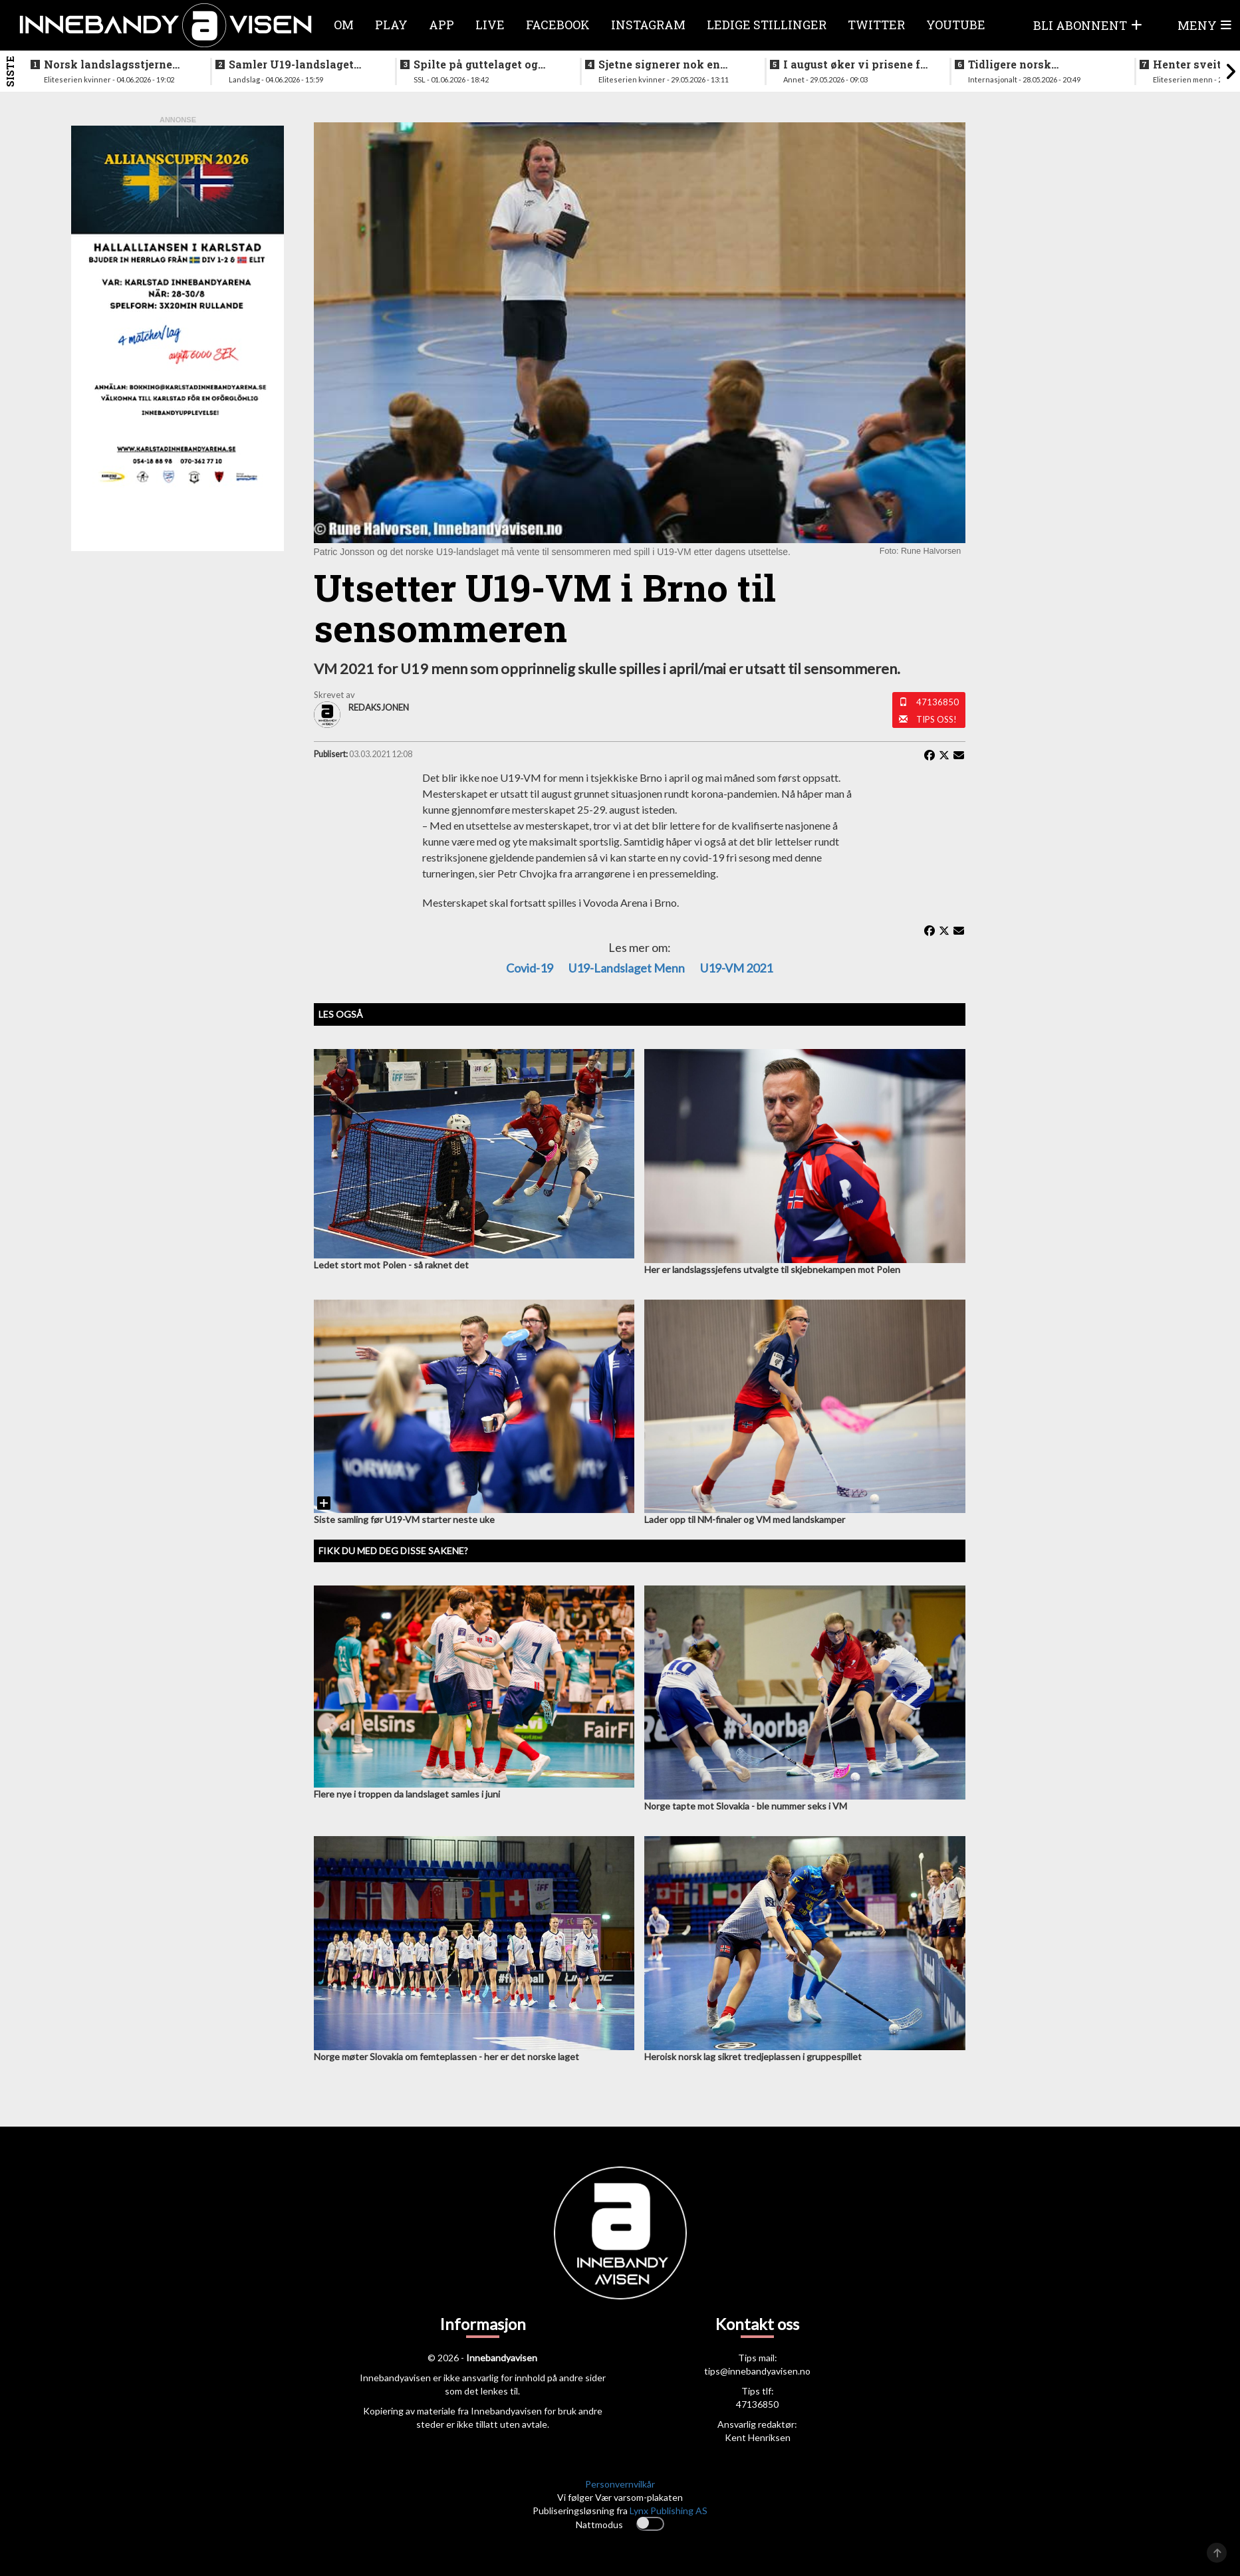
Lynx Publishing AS (668, 2510)
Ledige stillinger (766, 25)
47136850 (937, 702)
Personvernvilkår (620, 2484)
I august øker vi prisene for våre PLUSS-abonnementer (857, 64)
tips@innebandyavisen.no (757, 2371)
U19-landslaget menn (626, 968)
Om (344, 25)
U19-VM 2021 (736, 968)
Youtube (955, 25)
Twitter (876, 25)
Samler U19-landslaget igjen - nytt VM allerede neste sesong (293, 64)
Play (391, 25)
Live (490, 25)
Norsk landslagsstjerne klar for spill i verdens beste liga (108, 64)
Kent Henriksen (758, 2437)
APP (441, 25)
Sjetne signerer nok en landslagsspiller (659, 64)
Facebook (558, 25)
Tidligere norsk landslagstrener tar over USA (1034, 64)
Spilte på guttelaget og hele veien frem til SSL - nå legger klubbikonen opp (487, 64)
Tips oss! (936, 719)
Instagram (648, 25)
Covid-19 (529, 968)
